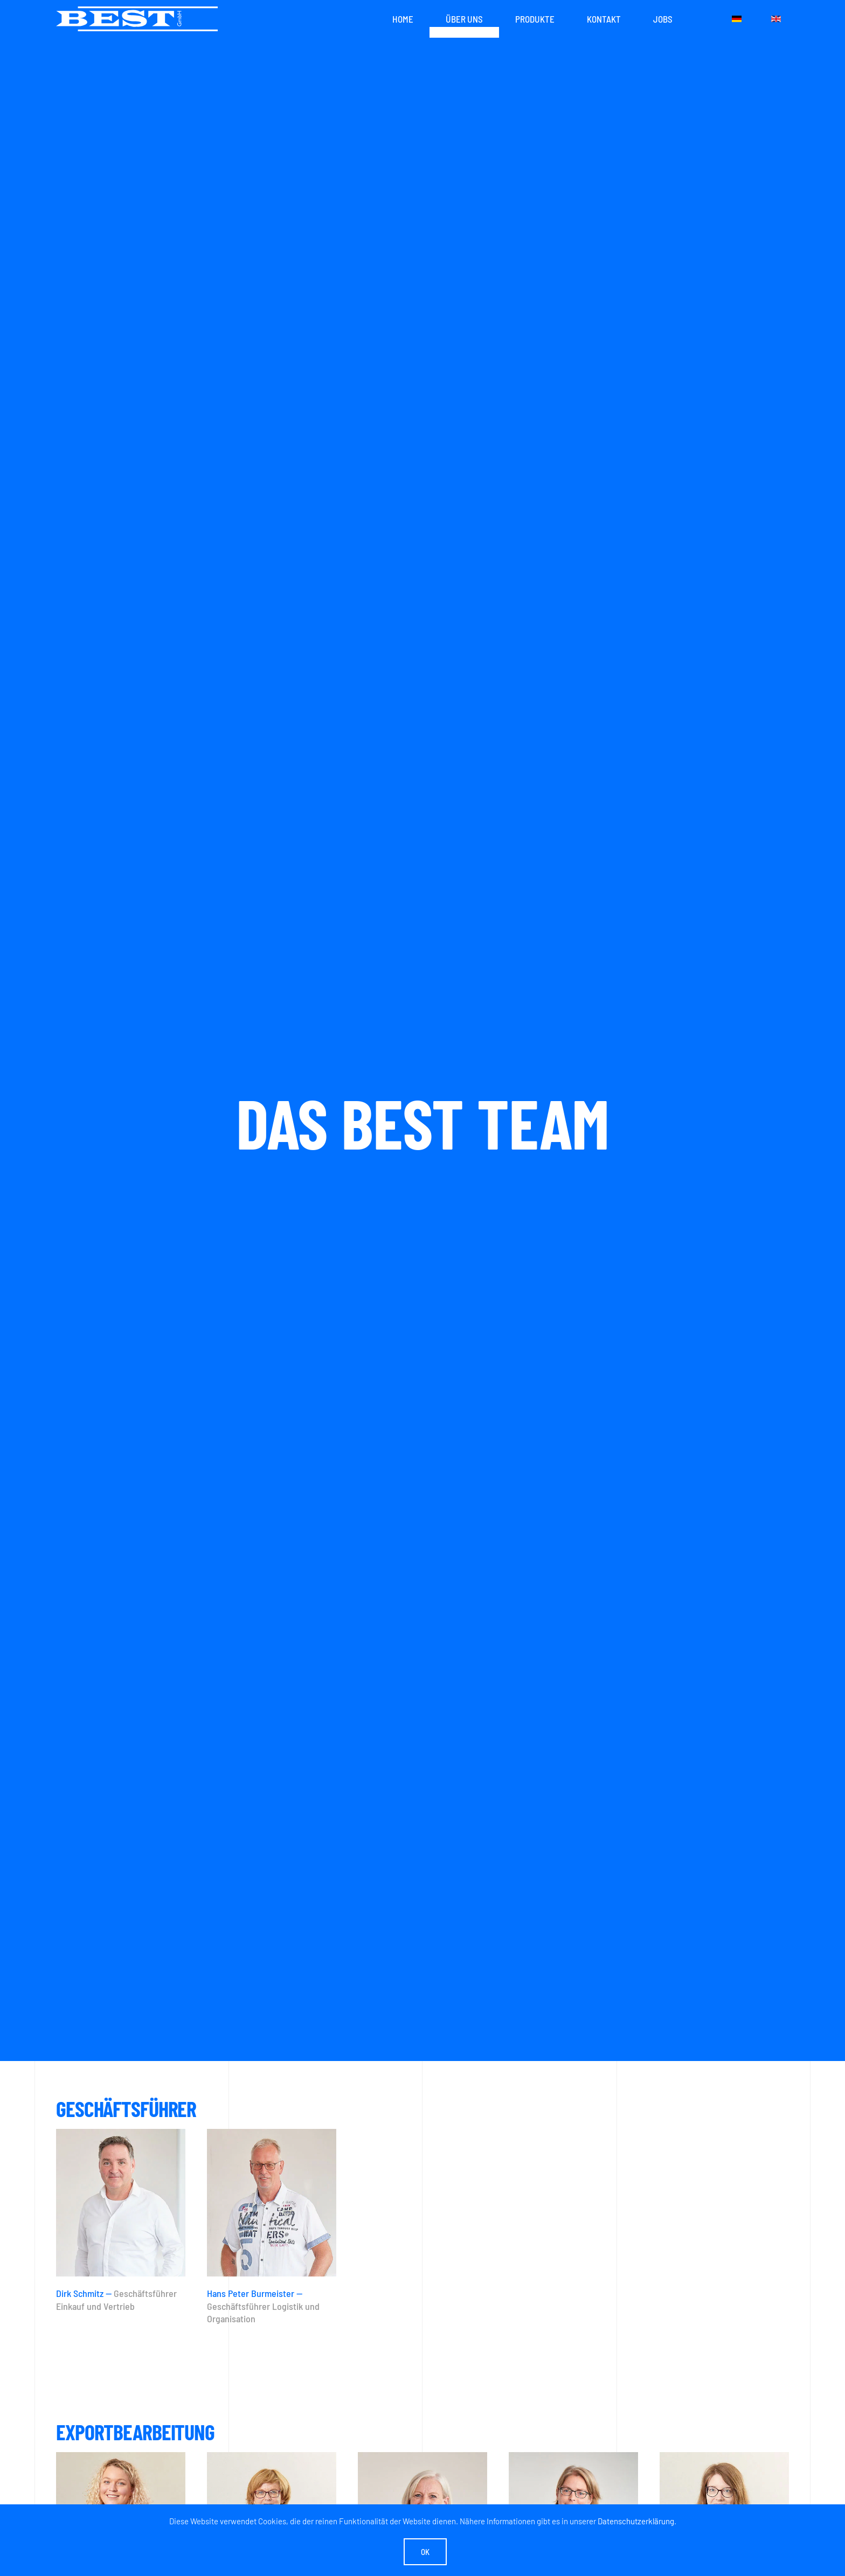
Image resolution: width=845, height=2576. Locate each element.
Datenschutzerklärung (636, 2521)
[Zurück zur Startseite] (137, 19)
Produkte (535, 18)
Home (402, 18)
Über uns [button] (464, 18)
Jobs (663, 18)
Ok (425, 2552)
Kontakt (604, 18)
